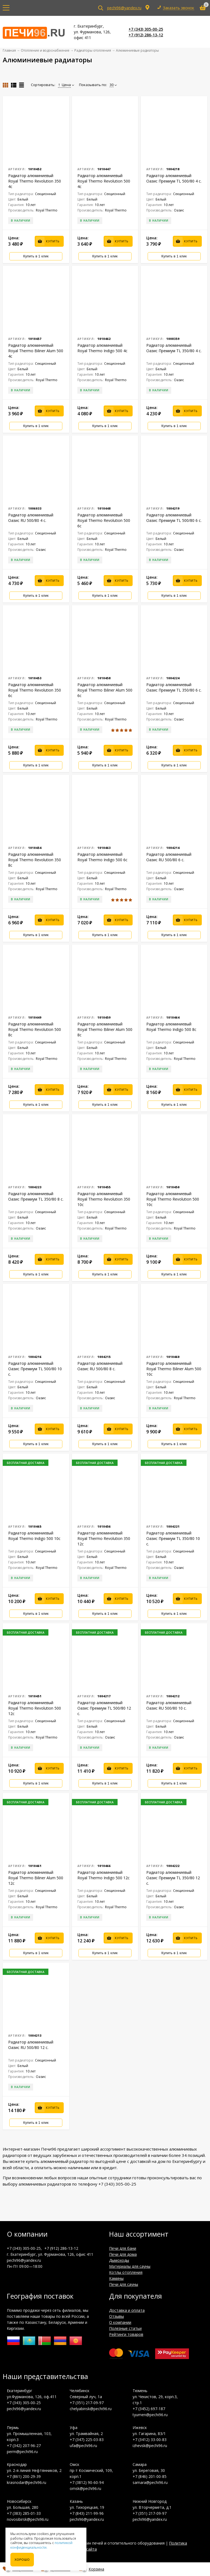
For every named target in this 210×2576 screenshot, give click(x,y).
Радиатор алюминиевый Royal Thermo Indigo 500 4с (102, 348)
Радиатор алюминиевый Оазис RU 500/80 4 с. (30, 517)
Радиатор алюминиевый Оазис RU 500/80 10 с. (168, 1705)
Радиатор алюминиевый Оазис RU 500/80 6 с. (168, 857)
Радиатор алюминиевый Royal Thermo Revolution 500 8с (34, 1029)
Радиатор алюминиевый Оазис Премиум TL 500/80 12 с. (104, 1708)
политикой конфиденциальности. (41, 2545)
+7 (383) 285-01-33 (24, 2513)
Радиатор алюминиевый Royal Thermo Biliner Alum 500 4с (35, 351)
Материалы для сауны (129, 2266)
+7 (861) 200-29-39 (24, 2476)
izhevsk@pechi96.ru (150, 2445)
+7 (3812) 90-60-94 (87, 2482)
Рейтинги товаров (126, 2334)
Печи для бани (122, 2248)
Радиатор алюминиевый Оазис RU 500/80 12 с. (30, 2044)
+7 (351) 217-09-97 (87, 2402)
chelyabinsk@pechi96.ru (91, 2408)
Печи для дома (123, 2254)
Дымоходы (119, 2260)
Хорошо (22, 2559)
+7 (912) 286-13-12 (146, 34)
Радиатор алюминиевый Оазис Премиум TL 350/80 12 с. (173, 1878)
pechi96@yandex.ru (124, 7)
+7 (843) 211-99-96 (87, 2513)
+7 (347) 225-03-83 (87, 2439)
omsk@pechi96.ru (85, 2488)
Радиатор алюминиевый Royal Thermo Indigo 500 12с (103, 1875)
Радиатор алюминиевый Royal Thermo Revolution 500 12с (34, 1708)
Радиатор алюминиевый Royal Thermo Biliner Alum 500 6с (104, 690)
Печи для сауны (123, 2284)
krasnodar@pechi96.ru (26, 2482)
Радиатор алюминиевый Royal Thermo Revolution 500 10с (172, 1199)
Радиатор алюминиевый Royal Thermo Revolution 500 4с (103, 181)
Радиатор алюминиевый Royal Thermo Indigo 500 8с (171, 1026)
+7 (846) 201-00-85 (150, 2476)
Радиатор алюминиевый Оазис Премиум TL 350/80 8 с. (35, 1196)
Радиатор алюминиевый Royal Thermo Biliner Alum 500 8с (104, 1029)
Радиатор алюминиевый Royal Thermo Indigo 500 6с (102, 857)
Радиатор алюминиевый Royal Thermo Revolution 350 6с (34, 690)
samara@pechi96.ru (150, 2482)
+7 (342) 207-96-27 (24, 2445)
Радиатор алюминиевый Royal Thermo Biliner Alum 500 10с (173, 1369)
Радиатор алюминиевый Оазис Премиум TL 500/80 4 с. (174, 178)
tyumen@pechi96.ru (150, 2414)
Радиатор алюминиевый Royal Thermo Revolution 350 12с (103, 1538)
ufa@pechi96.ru (83, 2445)
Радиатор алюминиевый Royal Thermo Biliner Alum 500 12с (35, 1878)
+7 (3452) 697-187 (149, 2408)
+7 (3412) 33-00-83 (150, 2439)
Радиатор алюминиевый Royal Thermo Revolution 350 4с (34, 181)
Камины (116, 2278)
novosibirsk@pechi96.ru (27, 2519)
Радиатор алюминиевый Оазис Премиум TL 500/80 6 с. (174, 517)
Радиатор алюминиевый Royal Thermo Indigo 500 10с (34, 1535)
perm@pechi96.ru (22, 2451)
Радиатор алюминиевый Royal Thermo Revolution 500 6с (103, 520)
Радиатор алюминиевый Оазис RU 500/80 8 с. (99, 1366)
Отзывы (116, 2316)
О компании (120, 2322)
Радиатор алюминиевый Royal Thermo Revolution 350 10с (103, 1199)
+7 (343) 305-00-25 (146, 29)
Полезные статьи (125, 2328)
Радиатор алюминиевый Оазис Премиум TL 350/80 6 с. (174, 687)
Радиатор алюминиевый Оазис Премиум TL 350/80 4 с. (174, 348)
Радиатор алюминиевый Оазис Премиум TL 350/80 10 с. (173, 1538)
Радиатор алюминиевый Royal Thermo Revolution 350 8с (34, 860)
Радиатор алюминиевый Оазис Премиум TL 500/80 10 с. (35, 1369)
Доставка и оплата (127, 2310)
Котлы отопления (125, 2272)
